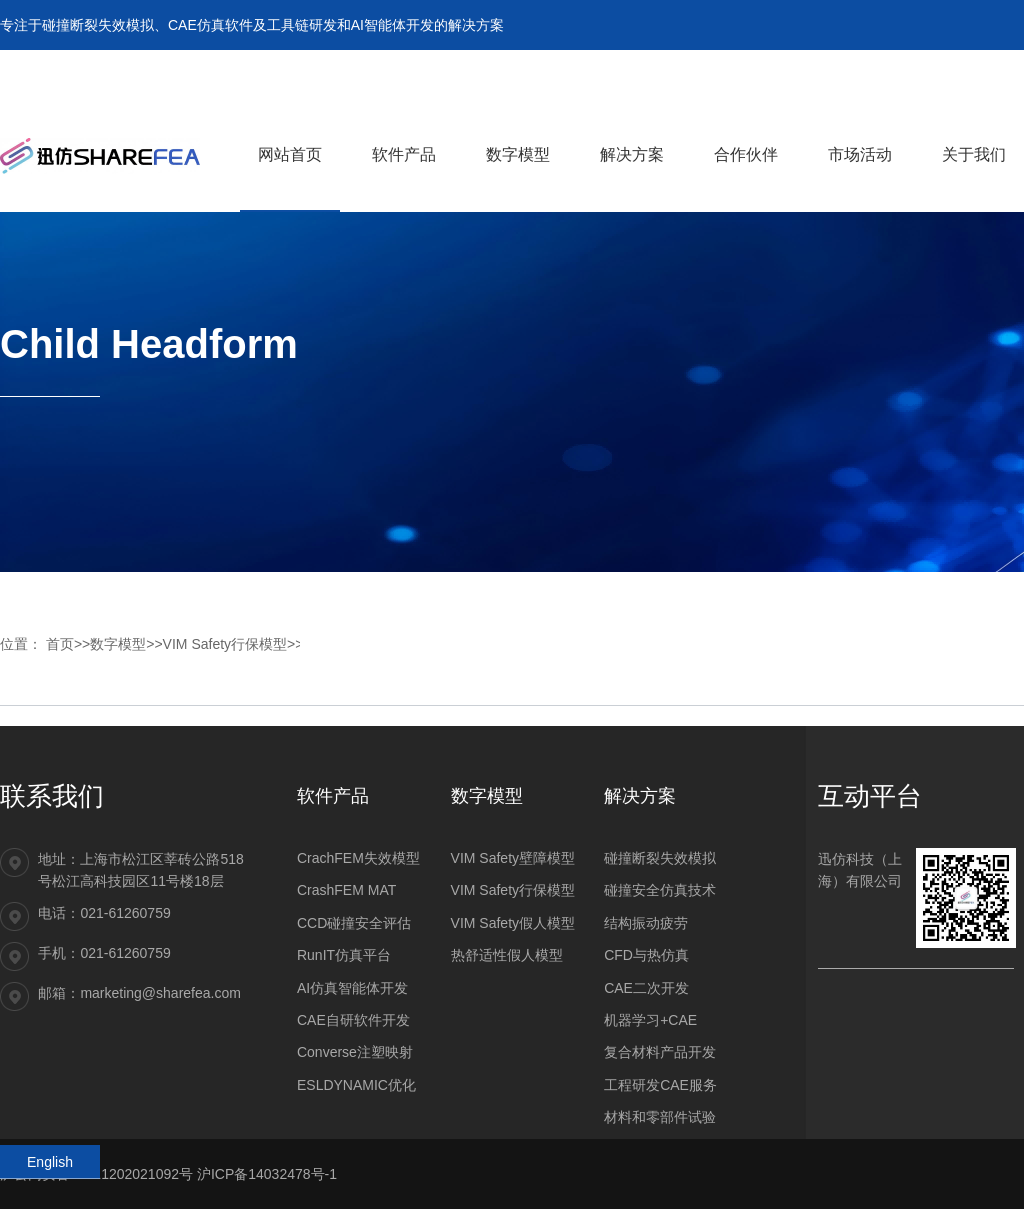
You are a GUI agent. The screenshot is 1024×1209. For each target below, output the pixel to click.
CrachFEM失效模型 (358, 858)
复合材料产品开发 (660, 1052)
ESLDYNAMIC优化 (356, 1085)
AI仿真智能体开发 (352, 988)
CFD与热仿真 (646, 955)
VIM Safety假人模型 (513, 923)
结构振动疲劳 (646, 923)
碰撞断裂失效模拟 (660, 858)
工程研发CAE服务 (660, 1085)
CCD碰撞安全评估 (354, 923)
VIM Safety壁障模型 (513, 858)
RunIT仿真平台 (344, 955)
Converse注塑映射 (355, 1052)
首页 (60, 644)
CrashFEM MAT (346, 890)
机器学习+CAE (650, 1020)
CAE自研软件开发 (353, 1020)
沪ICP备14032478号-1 (267, 1174)
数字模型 (118, 644)
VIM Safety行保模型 (225, 644)
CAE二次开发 (646, 988)
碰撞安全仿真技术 (660, 890)
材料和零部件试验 (660, 1117)
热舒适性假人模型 (507, 955)
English (50, 1162)
